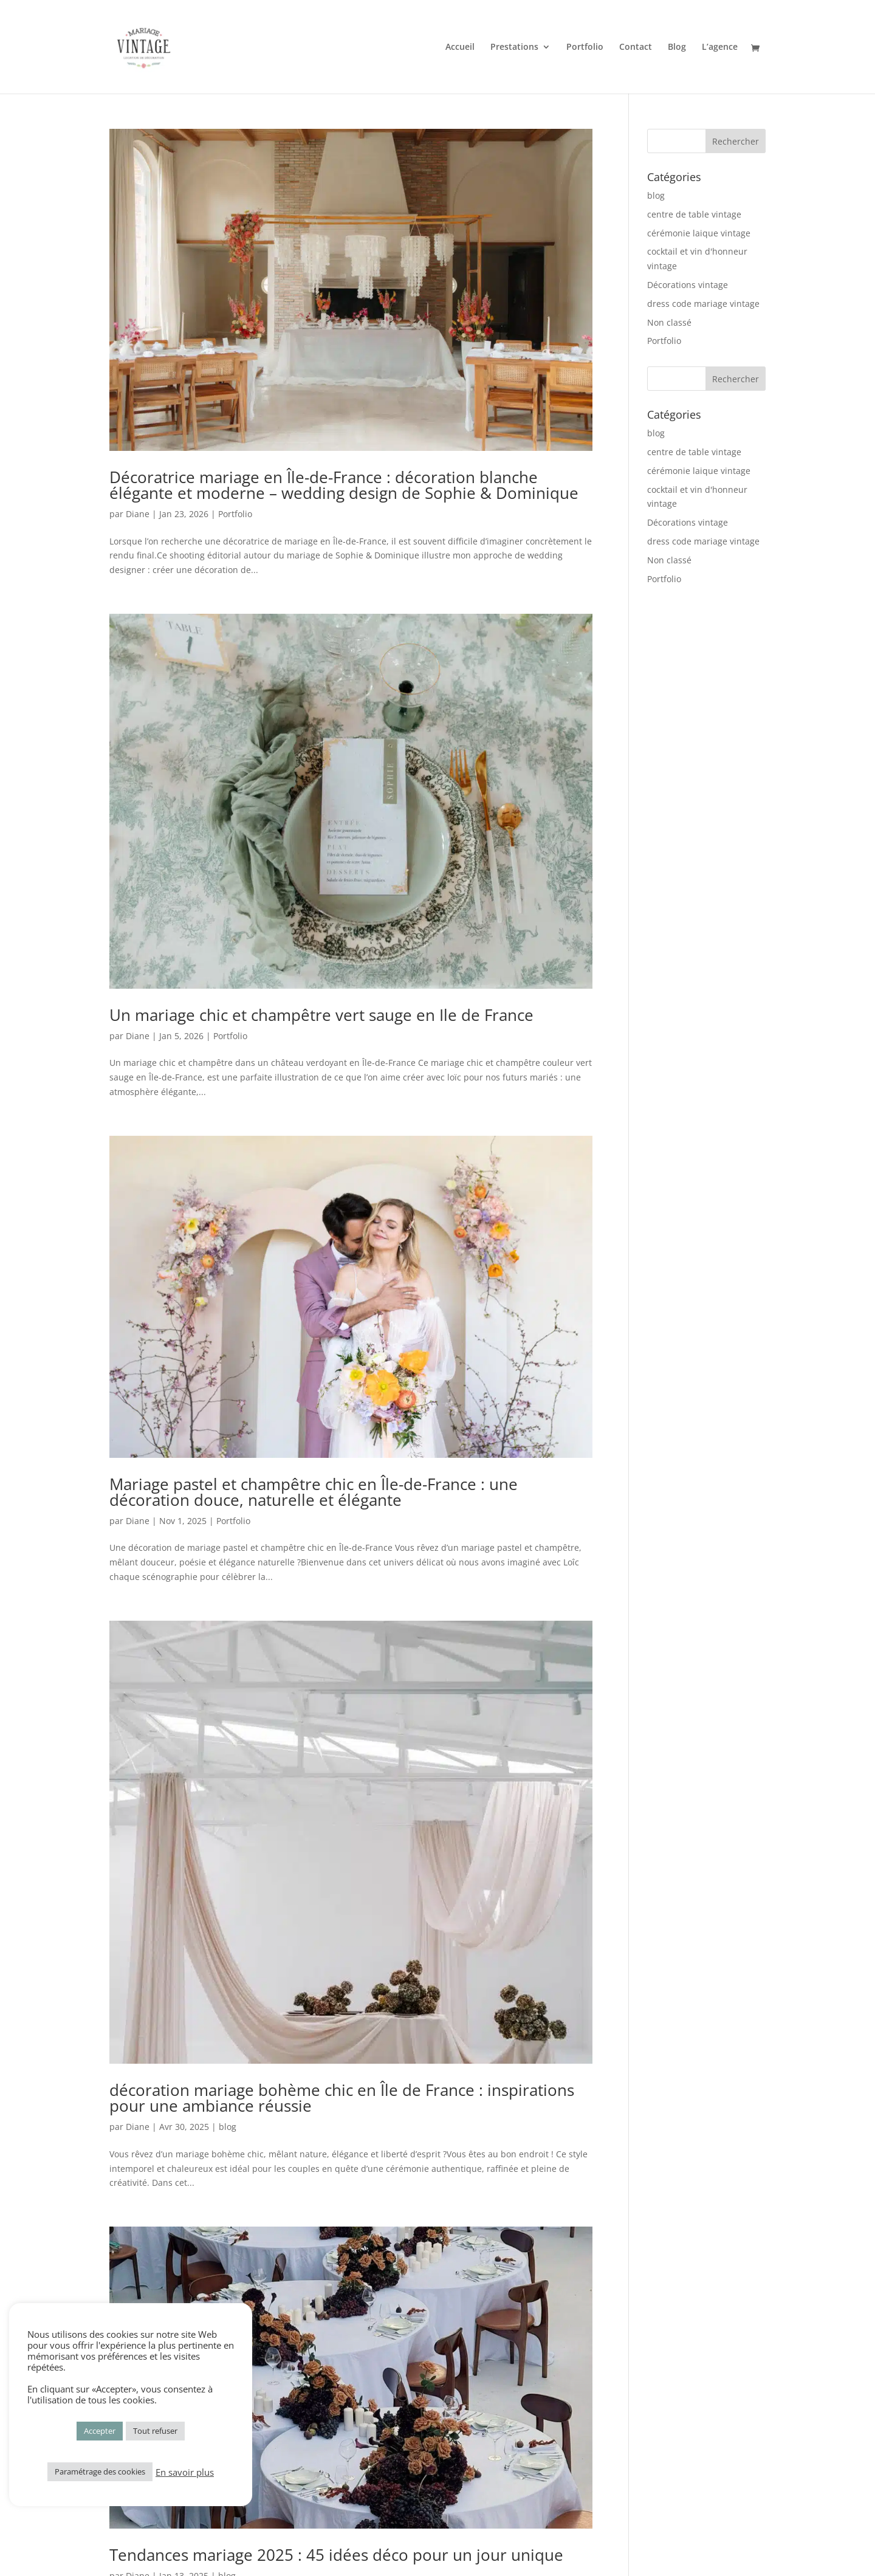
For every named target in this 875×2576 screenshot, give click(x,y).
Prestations (514, 47)
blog (227, 2126)
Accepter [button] (99, 2430)
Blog (677, 47)
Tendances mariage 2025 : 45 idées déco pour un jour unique (336, 2555)
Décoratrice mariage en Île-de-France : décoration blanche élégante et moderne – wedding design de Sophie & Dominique (343, 485)
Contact (635, 47)
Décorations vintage (687, 284)
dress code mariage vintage (703, 303)
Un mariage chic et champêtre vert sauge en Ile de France (321, 1015)
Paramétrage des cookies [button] (100, 2471)
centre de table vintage (694, 214)
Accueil (460, 47)
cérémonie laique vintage (698, 233)
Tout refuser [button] (155, 2430)
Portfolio (584, 47)
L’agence (720, 47)
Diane (137, 514)
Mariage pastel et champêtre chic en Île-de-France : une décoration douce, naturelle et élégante (313, 1492)
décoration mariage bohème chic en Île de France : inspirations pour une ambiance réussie (341, 2098)
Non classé (669, 322)
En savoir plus (185, 2472)
